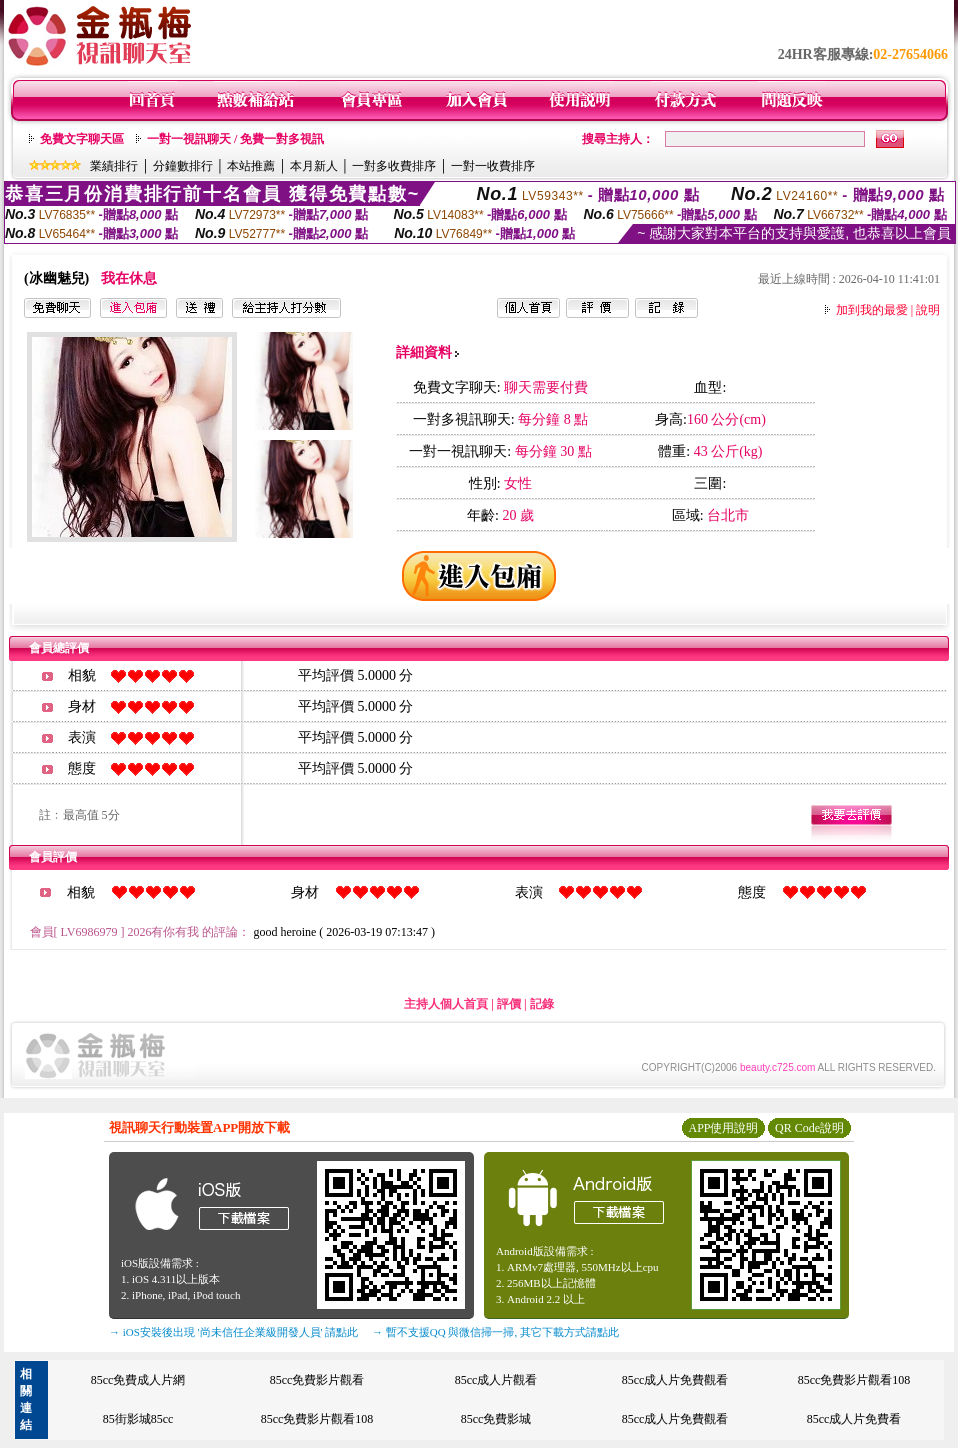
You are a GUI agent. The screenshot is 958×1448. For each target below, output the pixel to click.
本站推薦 (251, 166)
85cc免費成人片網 (138, 1380)
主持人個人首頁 (446, 1004)
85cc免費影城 (496, 1419)
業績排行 (114, 166)
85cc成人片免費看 (854, 1419)
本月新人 (314, 166)
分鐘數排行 (183, 166)
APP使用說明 (723, 1128)
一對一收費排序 (493, 166)
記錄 (542, 1004)
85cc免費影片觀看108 (854, 1380)
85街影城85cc (138, 1419)
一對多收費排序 (394, 166)
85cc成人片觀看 (496, 1380)
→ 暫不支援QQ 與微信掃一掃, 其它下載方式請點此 (495, 1332)
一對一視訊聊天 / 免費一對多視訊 (235, 139)
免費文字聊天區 (82, 139)
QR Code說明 (809, 1128)
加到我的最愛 (872, 310)
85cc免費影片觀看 (317, 1380)
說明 (928, 310)
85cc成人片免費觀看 (675, 1380)
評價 (509, 1004)
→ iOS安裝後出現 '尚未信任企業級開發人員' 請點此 (233, 1332)
